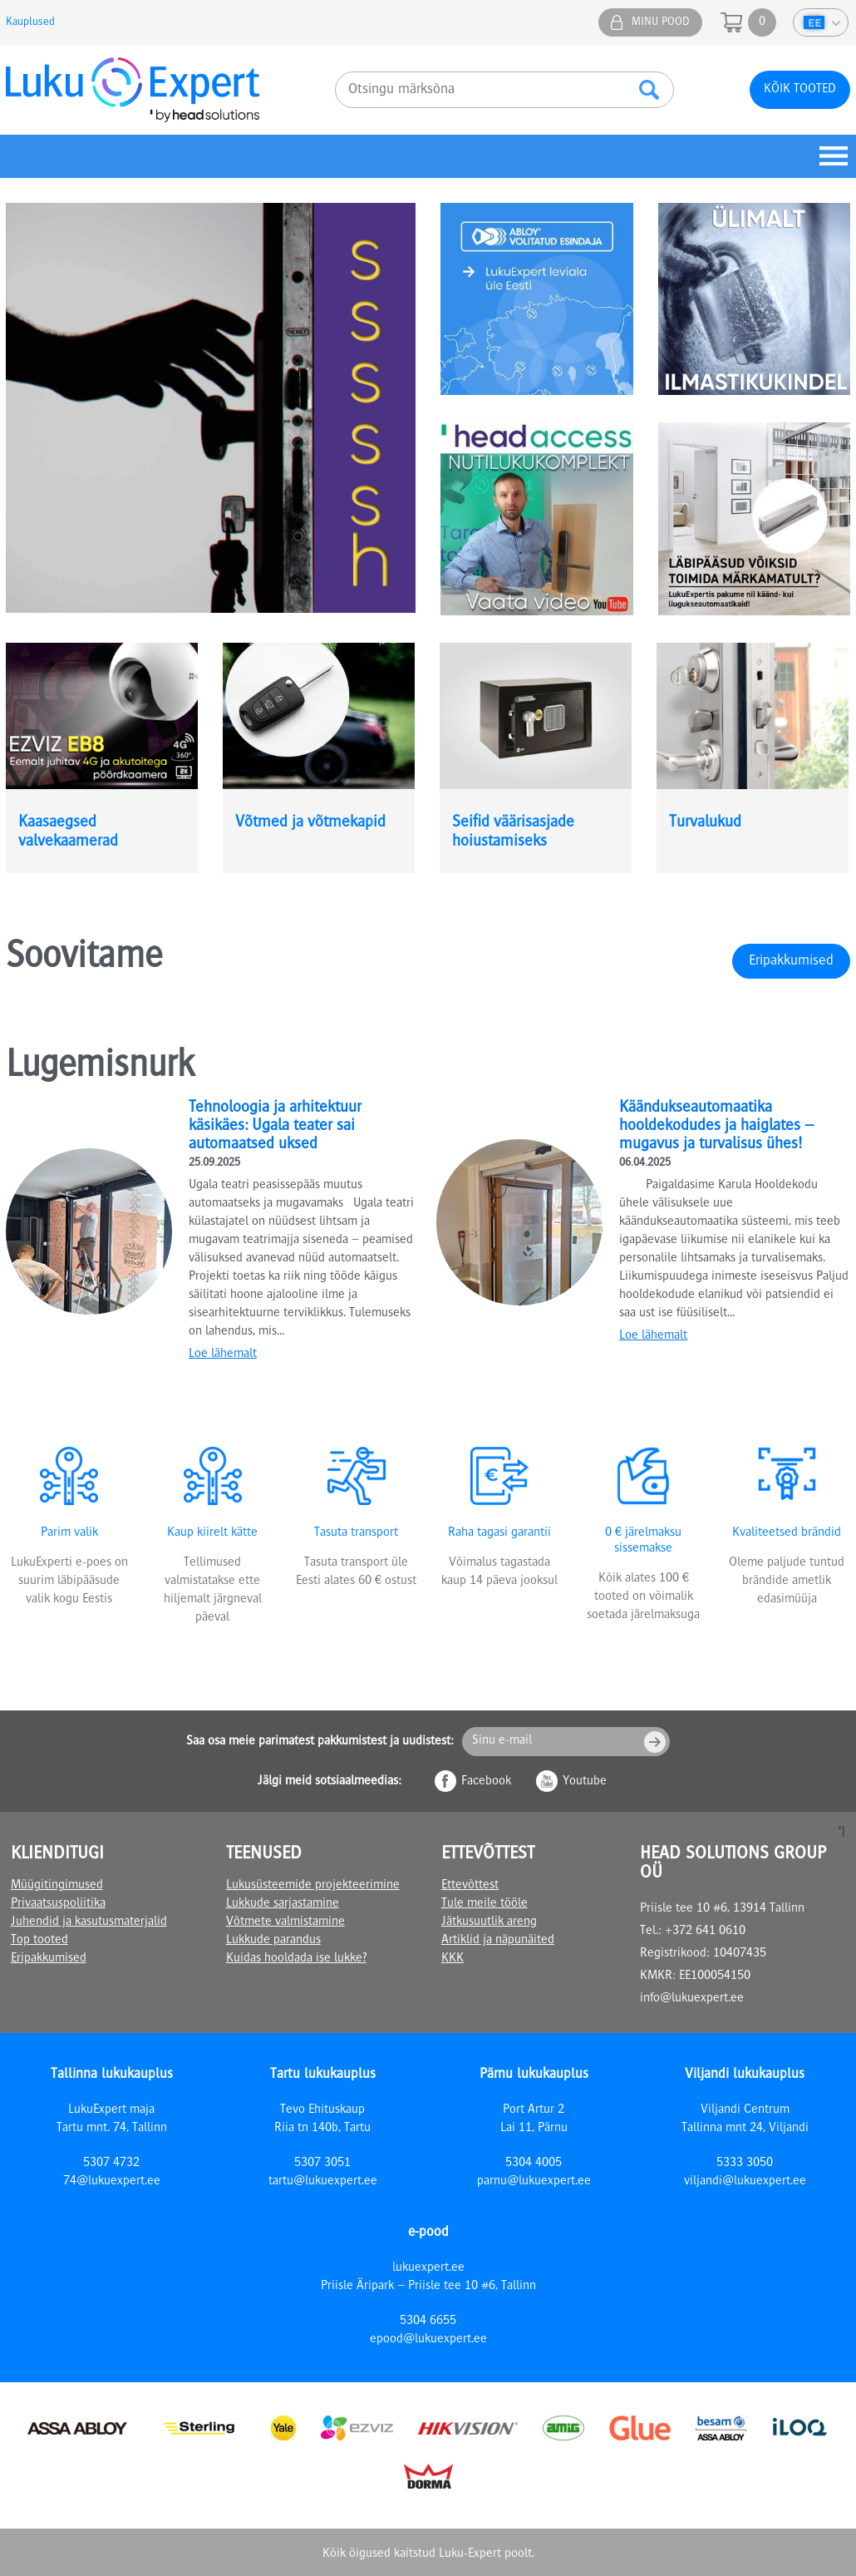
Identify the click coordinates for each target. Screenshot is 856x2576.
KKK (452, 1959)
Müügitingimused (57, 1886)
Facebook (486, 1782)
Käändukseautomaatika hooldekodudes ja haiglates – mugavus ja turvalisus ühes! (716, 1126)
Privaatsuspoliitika (58, 1904)
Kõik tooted (800, 89)
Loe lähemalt (223, 1354)
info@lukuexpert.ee (692, 1999)
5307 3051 (322, 2163)
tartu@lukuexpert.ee (322, 2182)
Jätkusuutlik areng (489, 1922)
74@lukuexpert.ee (111, 2182)
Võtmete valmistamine (285, 1922)
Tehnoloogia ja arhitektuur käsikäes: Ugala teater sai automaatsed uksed (275, 1126)
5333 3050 (744, 2163)
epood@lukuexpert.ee (428, 2340)
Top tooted (39, 1940)
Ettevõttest (470, 1886)
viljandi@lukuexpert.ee (745, 2182)
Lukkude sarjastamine (282, 1904)
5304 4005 (533, 2163)
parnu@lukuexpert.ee (534, 2182)
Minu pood (661, 22)
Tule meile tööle (484, 1904)
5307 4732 (111, 2163)
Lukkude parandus (273, 1940)
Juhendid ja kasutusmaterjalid (89, 1922)
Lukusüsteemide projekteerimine (313, 1886)
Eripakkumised (791, 961)
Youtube (585, 1782)
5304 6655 (428, 2321)
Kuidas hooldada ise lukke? (296, 1959)
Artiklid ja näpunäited (497, 1940)
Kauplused (30, 22)
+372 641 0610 (705, 1931)
